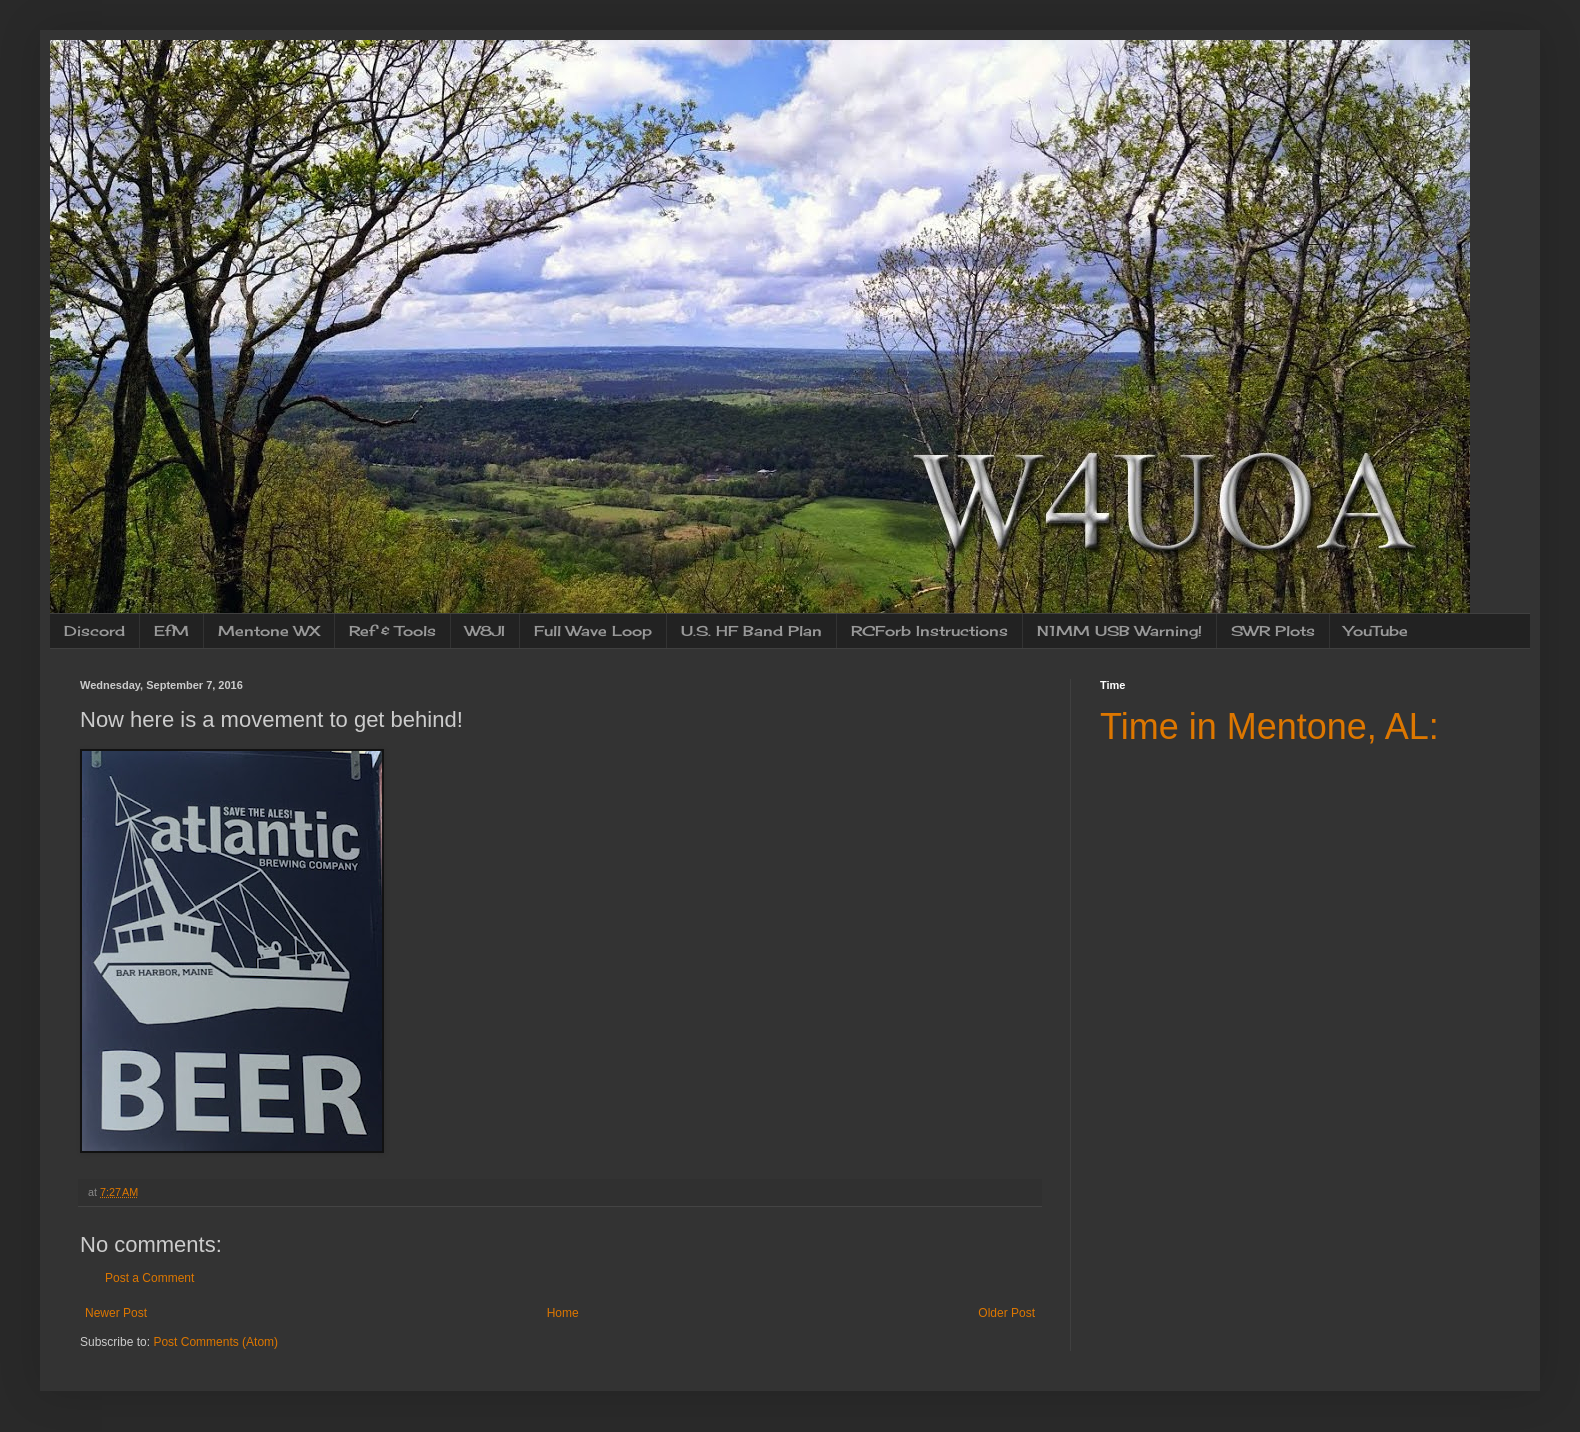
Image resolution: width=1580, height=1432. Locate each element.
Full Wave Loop (593, 630)
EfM (171, 630)
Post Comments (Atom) (215, 1342)
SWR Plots (1273, 630)
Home (563, 1313)
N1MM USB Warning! (1119, 630)
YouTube (1376, 630)
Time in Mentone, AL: (1269, 726)
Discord (94, 630)
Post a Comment (149, 1278)
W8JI (485, 630)
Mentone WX (269, 630)
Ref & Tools (392, 630)
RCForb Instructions (929, 630)
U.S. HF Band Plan (751, 630)
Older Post (1006, 1313)
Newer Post (116, 1313)
